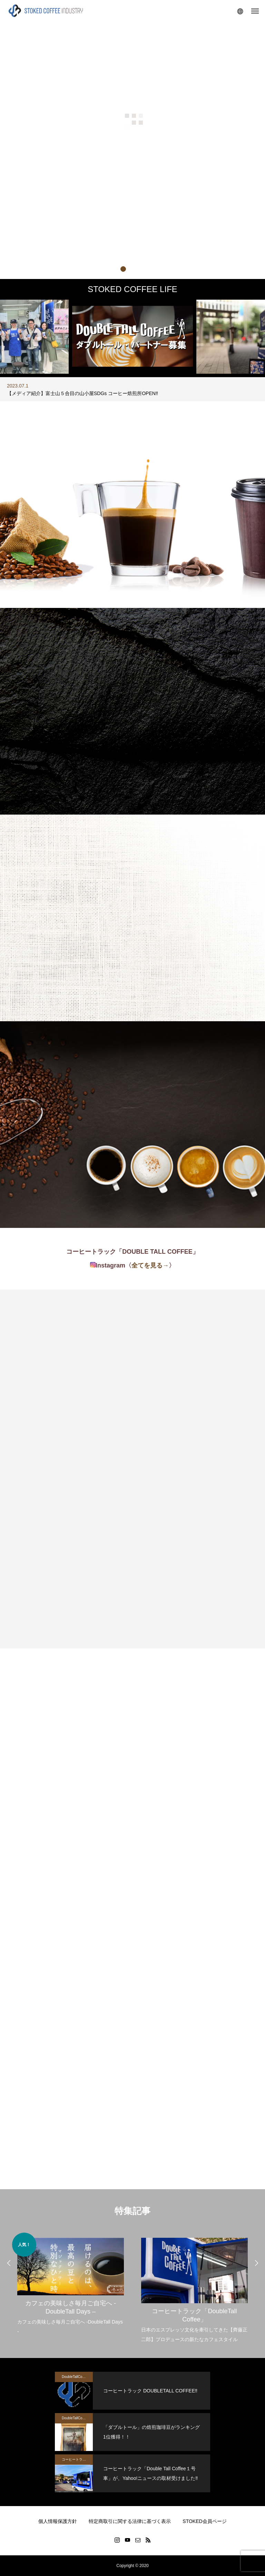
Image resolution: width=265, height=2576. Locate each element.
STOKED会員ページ (204, 2521)
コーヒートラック (75, 2459)
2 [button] (132, 268)
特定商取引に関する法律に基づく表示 (130, 2521)
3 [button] (142, 268)
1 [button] (122, 268)
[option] (132, 389)
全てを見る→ (150, 1265)
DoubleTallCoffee (75, 2377)
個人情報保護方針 (57, 2521)
